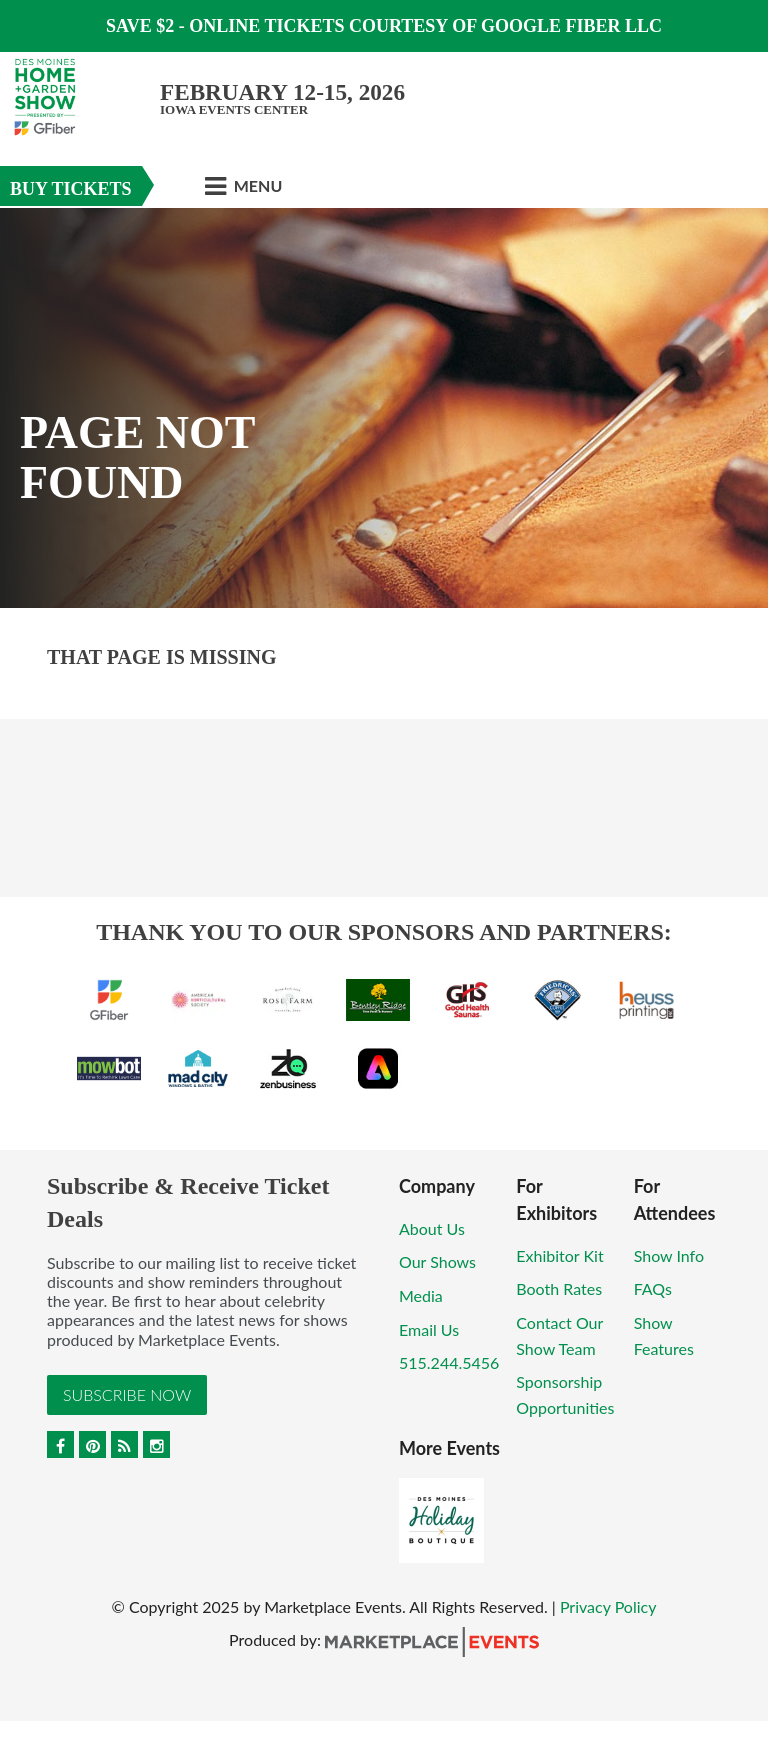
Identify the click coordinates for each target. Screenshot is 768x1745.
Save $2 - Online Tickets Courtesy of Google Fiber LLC (384, 26)
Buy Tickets (71, 189)
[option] (384, 408)
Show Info (669, 1255)
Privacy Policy (608, 1606)
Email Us (429, 1329)
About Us (432, 1228)
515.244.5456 (449, 1362)
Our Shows (437, 1261)
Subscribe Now (127, 1394)
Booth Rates (559, 1288)
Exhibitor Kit (559, 1255)
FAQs (653, 1288)
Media (421, 1295)
